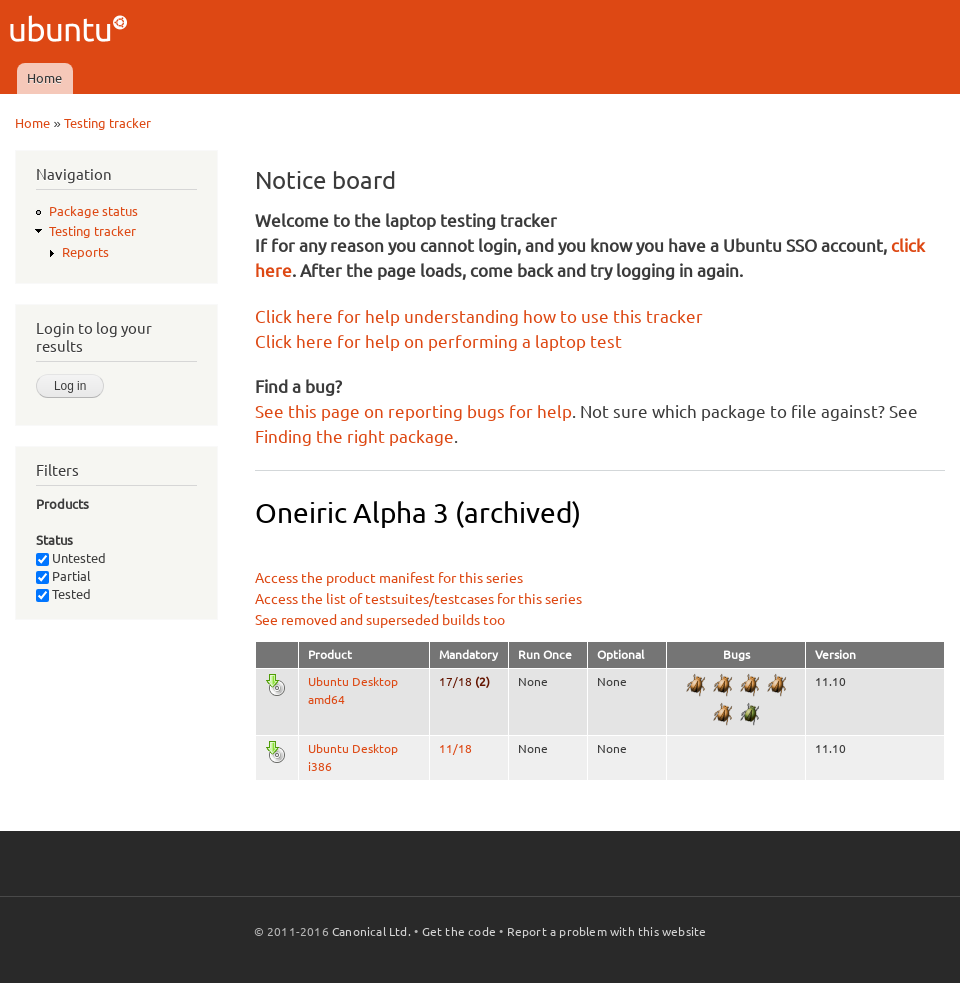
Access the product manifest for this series (389, 578)
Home (44, 78)
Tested (63, 594)
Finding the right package (354, 436)
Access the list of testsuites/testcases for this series (418, 599)
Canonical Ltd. (371, 931)
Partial (63, 576)
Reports (85, 252)
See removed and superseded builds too (380, 620)
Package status (93, 211)
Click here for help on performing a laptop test (438, 341)
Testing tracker (107, 123)
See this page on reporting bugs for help (413, 411)
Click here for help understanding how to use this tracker (479, 316)
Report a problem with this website (607, 931)
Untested (71, 558)
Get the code (459, 931)
